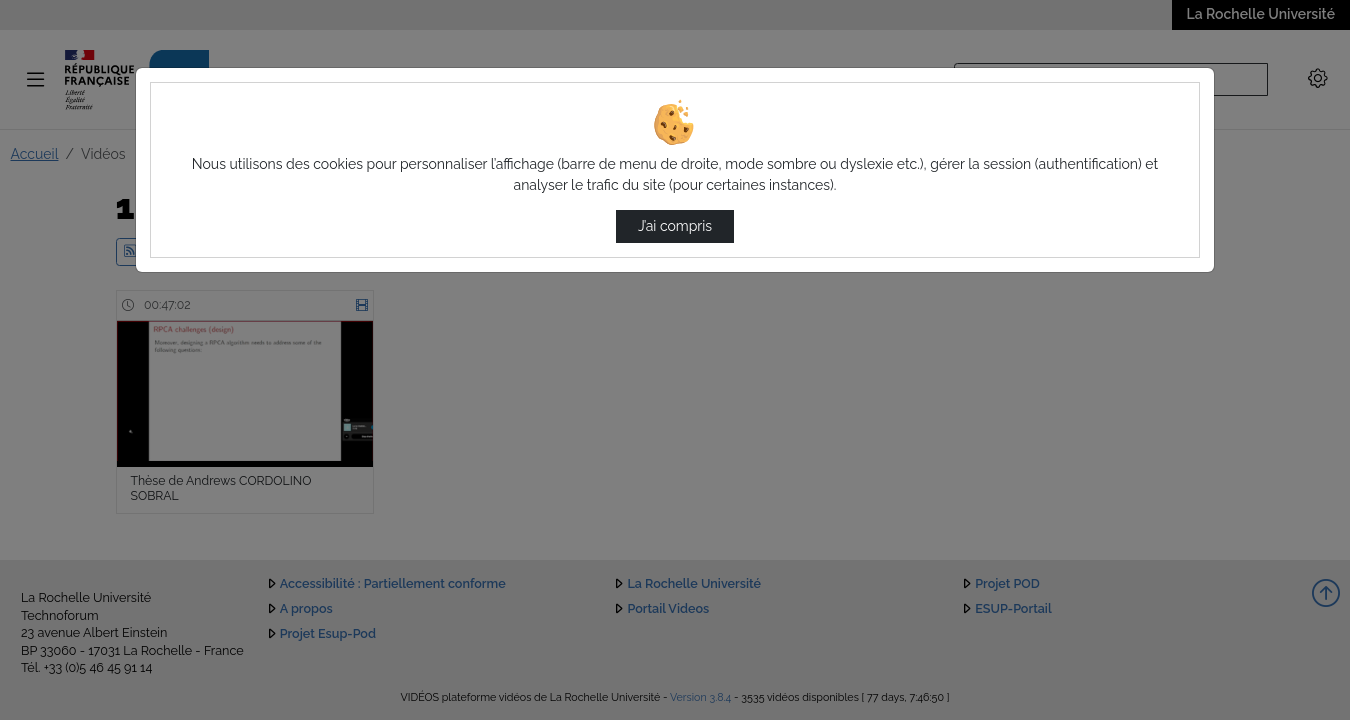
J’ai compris (675, 226)
